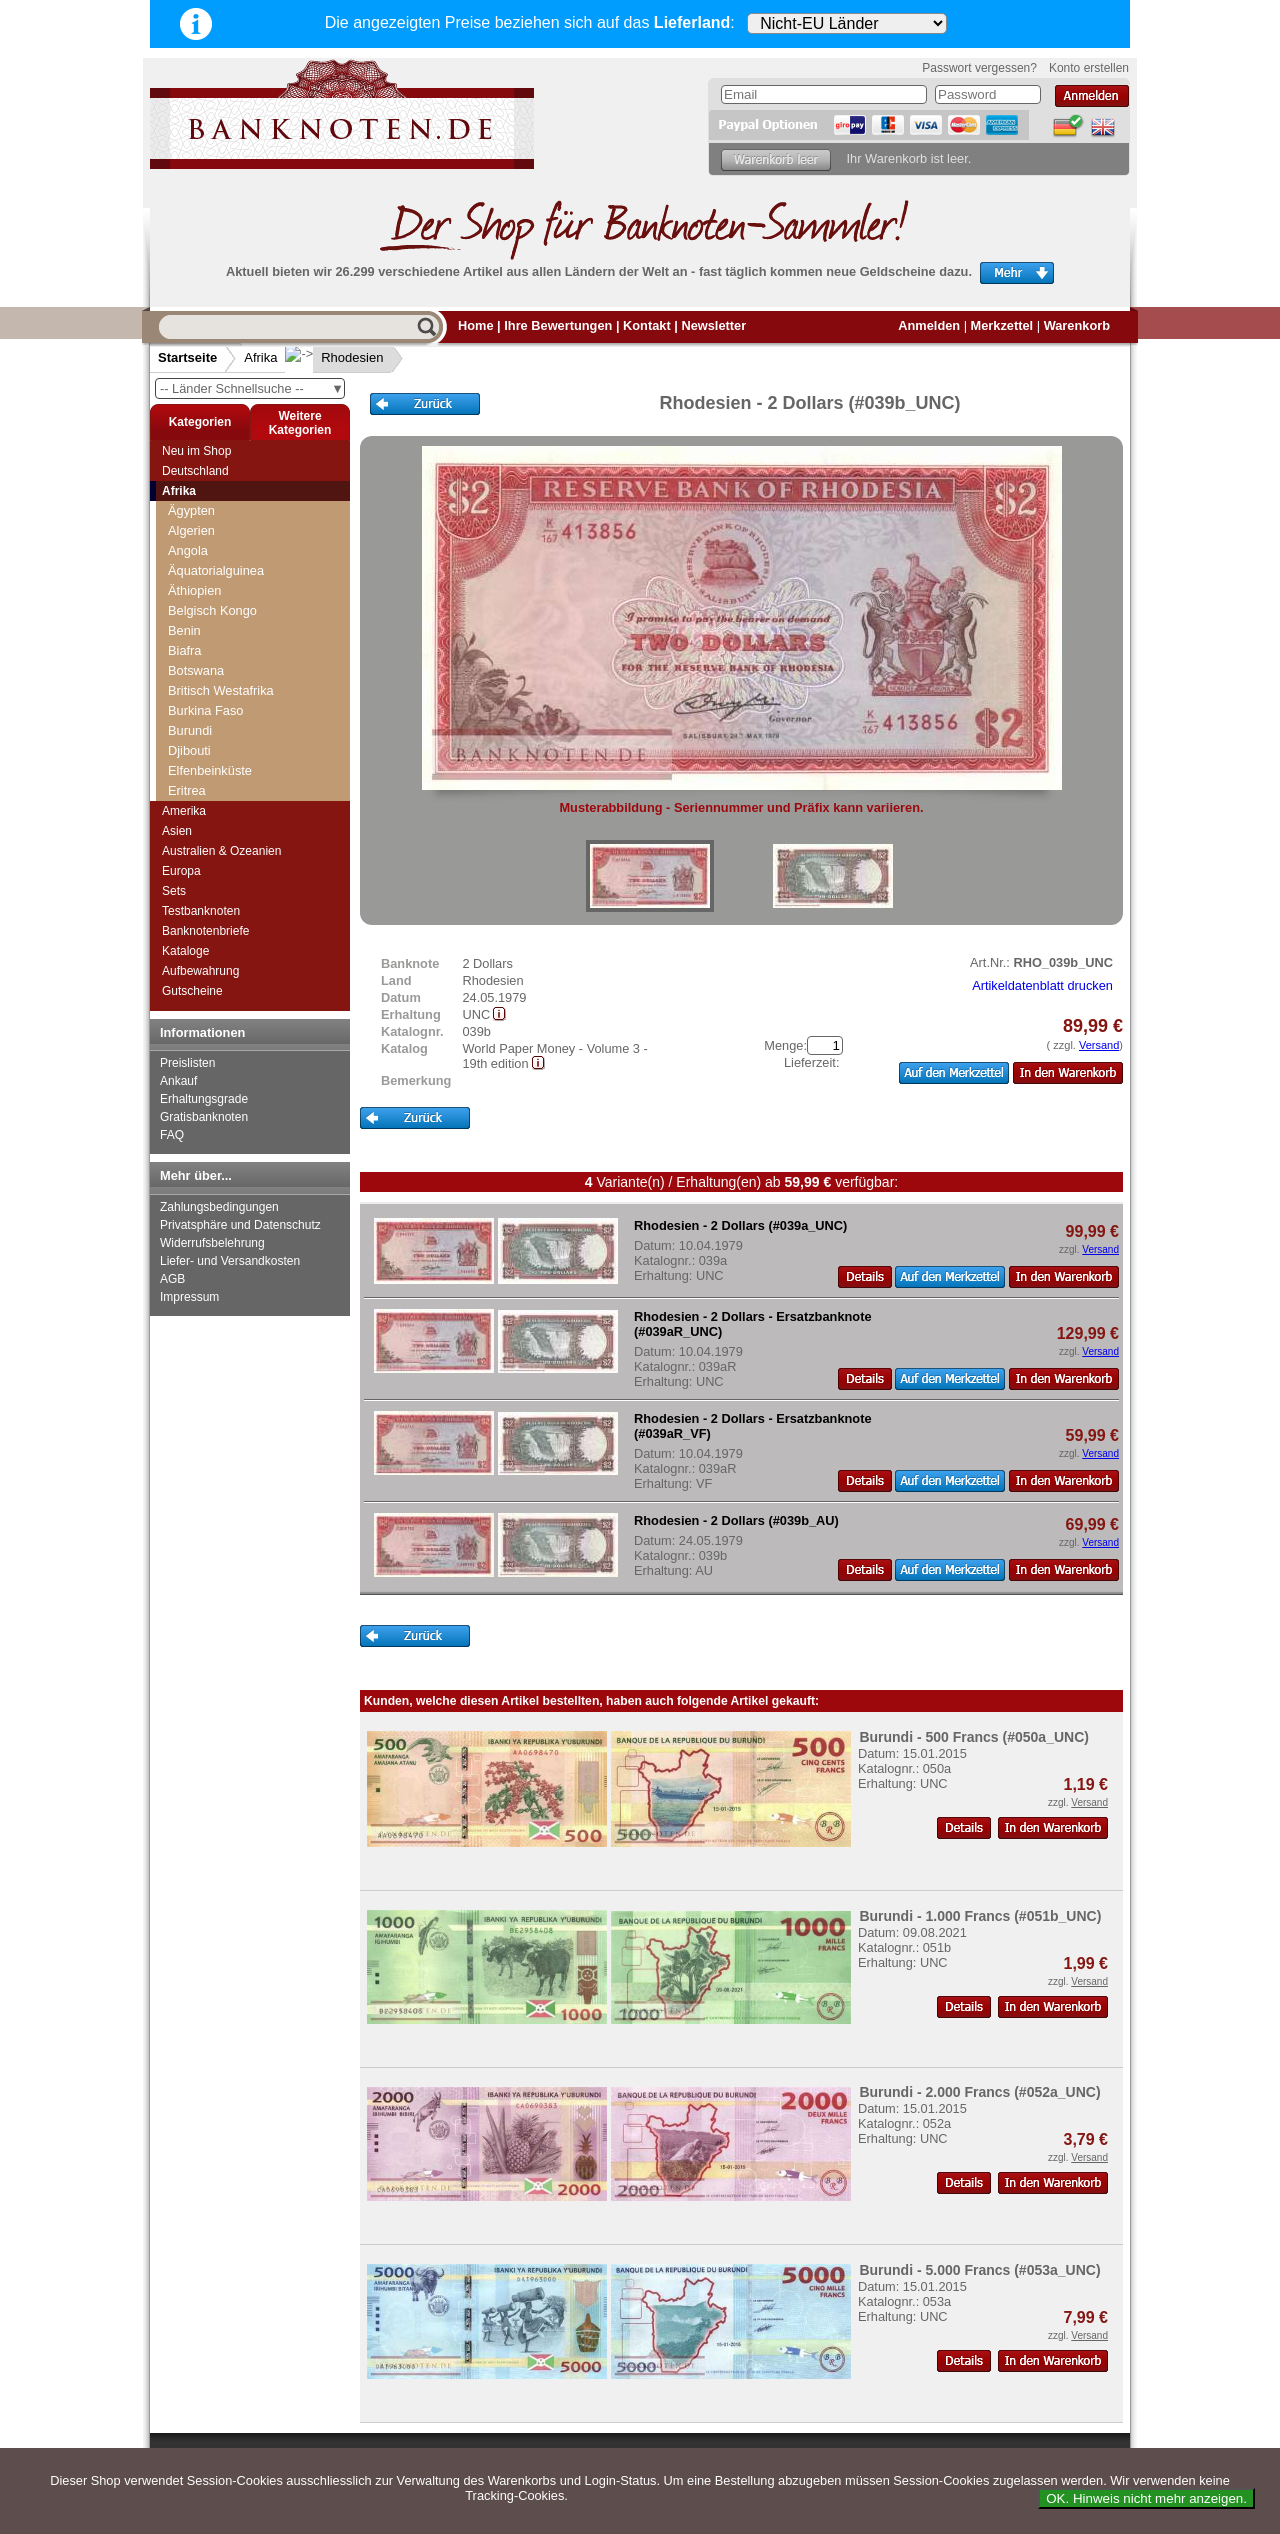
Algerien (191, 530)
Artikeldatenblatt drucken (1042, 985)
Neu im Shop (196, 451)
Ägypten (191, 510)
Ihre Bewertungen (558, 325)
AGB (172, 1279)
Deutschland (195, 471)
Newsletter (713, 325)
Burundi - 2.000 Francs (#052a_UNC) (979, 2092)
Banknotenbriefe (205, 931)
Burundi (190, 730)
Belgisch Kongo (212, 610)
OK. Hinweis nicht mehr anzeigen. (1146, 2498)
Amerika (184, 811)
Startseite (187, 357)
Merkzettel (1002, 325)
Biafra (184, 650)
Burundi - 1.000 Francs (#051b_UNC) (980, 1916)
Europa (181, 871)
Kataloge (185, 951)
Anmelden (929, 325)
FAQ (172, 1135)
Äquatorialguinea (216, 570)
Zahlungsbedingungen (219, 1207)
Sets (174, 891)
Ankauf (178, 1081)
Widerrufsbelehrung (212, 1243)
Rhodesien (336, 357)
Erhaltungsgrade (204, 1099)
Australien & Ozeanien (221, 851)
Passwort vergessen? (979, 68)
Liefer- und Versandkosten (230, 1261)
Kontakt (647, 325)
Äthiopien (194, 590)
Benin (184, 630)
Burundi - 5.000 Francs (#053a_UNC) (979, 2270)
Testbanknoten (201, 911)
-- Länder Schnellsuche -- (252, 388)
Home (476, 325)
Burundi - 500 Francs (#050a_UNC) (974, 1737)
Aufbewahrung (200, 971)
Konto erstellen (1089, 68)
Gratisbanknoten (204, 1117)
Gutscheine (192, 991)
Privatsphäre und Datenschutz (240, 1225)
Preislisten (187, 1063)
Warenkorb (1077, 325)
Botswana (196, 670)
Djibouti (189, 750)
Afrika (260, 357)
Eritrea (187, 790)
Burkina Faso (205, 710)
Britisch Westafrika (221, 690)
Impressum (189, 1297)
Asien (177, 831)
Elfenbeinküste (210, 770)
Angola (188, 550)
